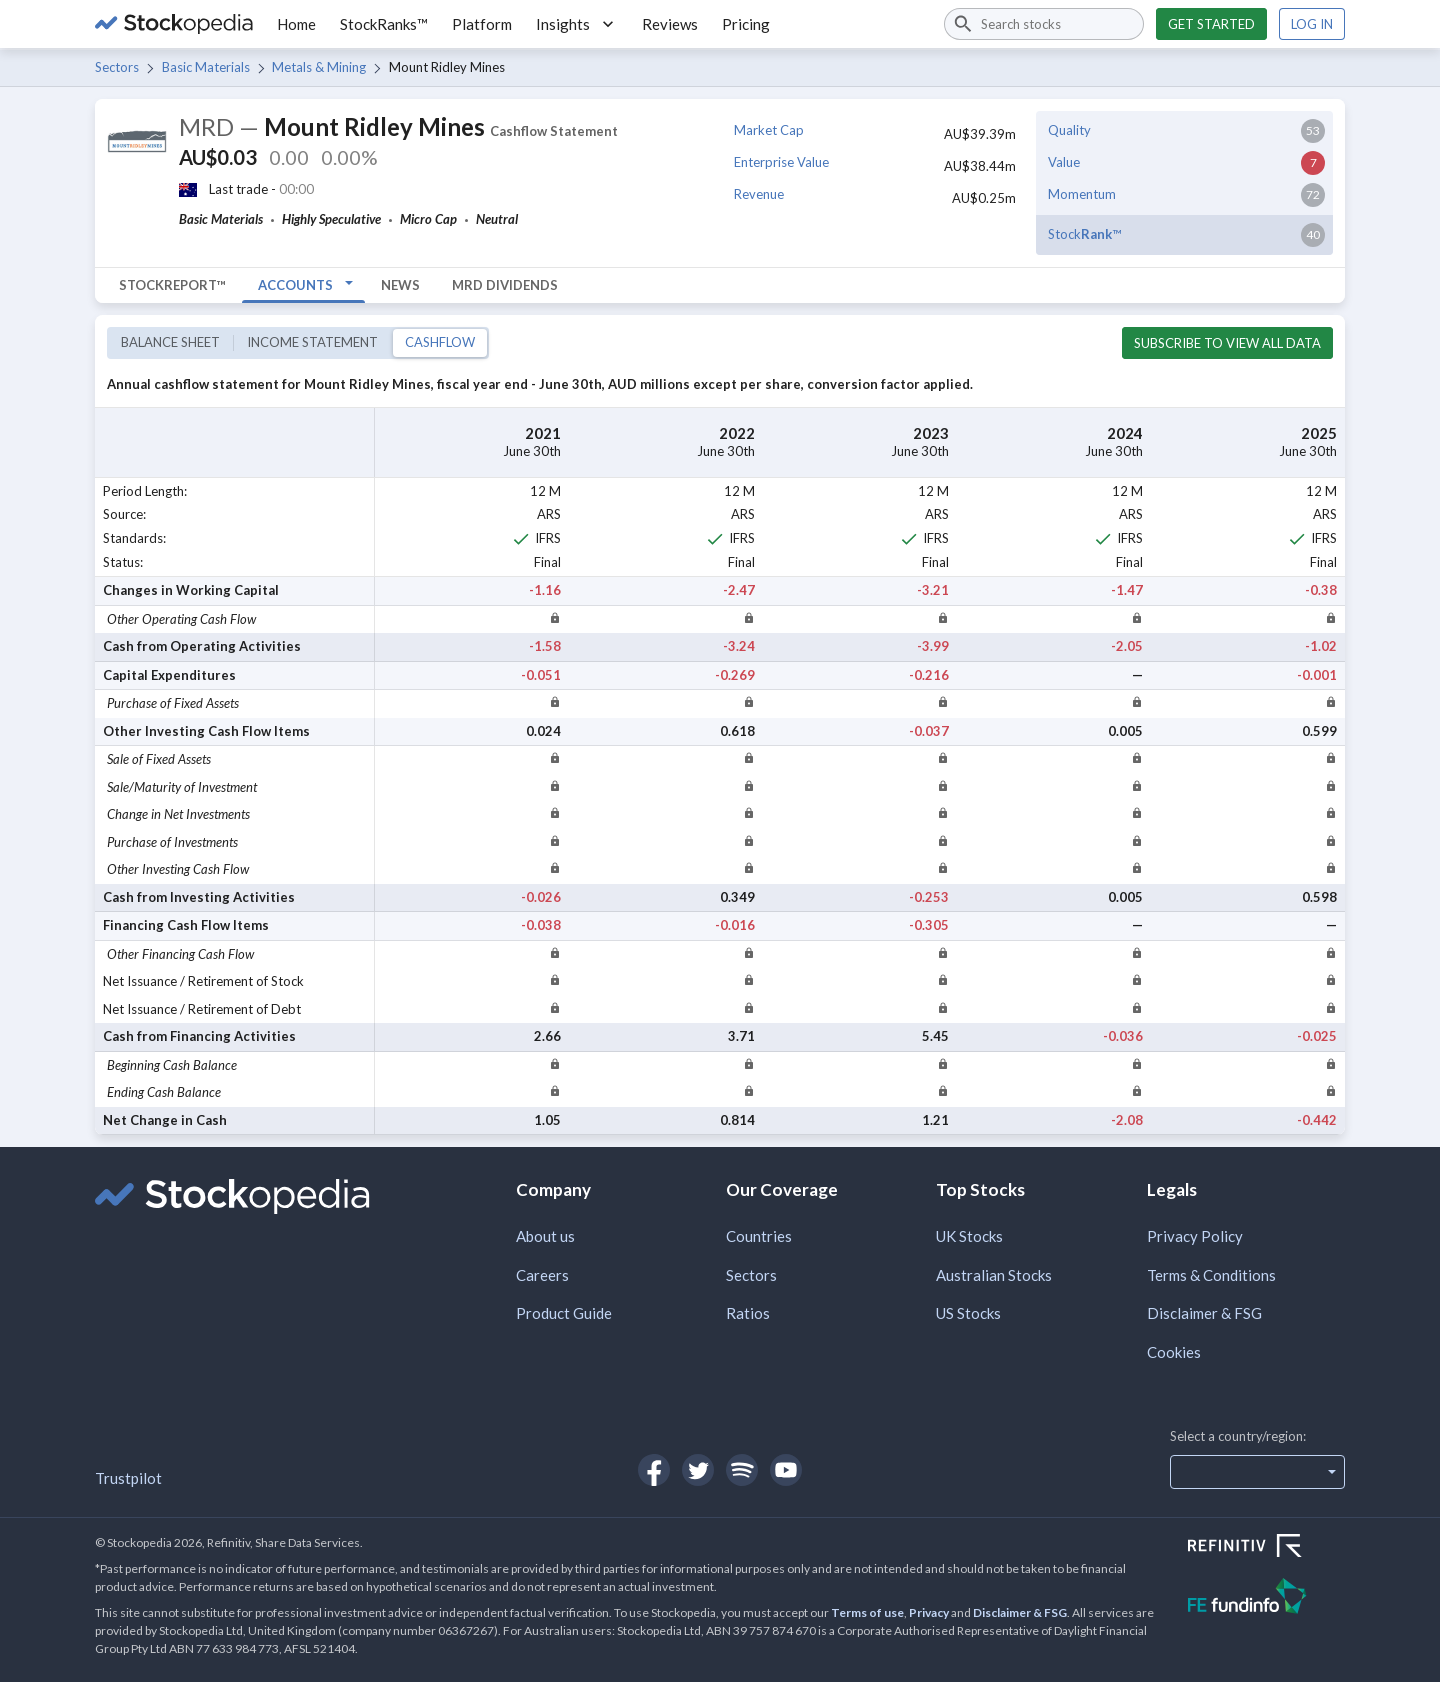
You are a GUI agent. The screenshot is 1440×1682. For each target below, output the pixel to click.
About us (545, 1236)
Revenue (759, 194)
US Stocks (968, 1313)
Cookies (1174, 1352)
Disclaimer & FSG (1204, 1313)
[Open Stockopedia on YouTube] (786, 1470)
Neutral (497, 219)
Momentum (1082, 194)
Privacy (929, 1612)
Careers (542, 1275)
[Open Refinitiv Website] (1266, 1548)
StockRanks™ (384, 24)
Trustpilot (128, 1478)
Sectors (117, 67)
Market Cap (769, 130)
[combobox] (1044, 24)
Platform (482, 24)
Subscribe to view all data (1227, 343)
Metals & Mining (319, 67)
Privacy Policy (1195, 1236)
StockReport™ (172, 285)
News (400, 285)
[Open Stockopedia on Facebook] (654, 1470)
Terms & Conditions (1211, 1275)
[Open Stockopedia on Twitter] (698, 1470)
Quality (1069, 130)
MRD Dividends (505, 285)
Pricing (746, 24)
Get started (1211, 24)
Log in (1312, 24)
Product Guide (564, 1313)
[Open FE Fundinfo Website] (1266, 1598)
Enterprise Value (781, 162)
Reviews (670, 24)
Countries (759, 1236)
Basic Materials (206, 67)
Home (296, 24)
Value (1064, 162)
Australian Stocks (994, 1275)
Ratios (748, 1313)
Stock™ (1084, 234)
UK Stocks (969, 1236)
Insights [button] (577, 24)
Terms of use (867, 1612)
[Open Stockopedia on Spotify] (742, 1470)
